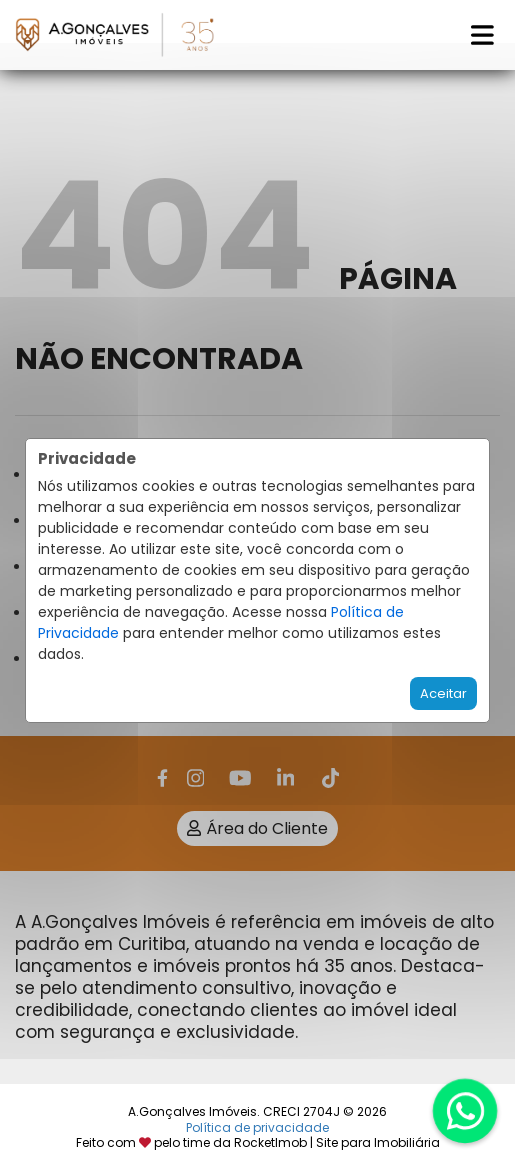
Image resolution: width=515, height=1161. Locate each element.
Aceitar (443, 693)
